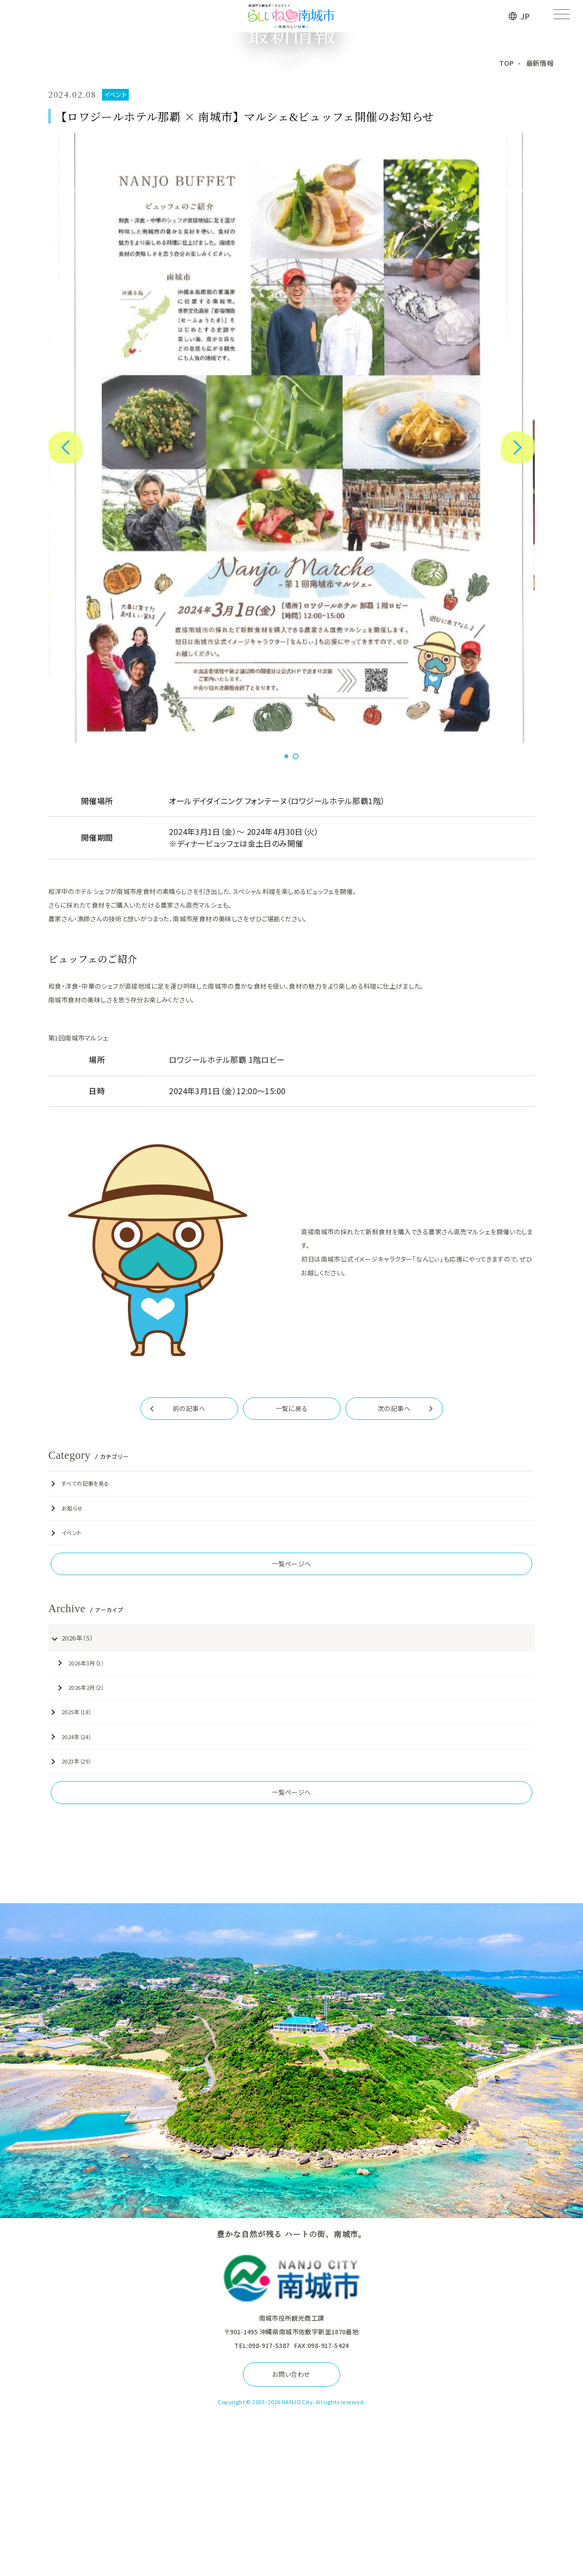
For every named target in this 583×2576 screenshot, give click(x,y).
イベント (65, 1703)
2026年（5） (70, 1807)
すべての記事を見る (79, 1654)
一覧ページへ (291, 1734)
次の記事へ (394, 1578)
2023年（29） (70, 1930)
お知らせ (65, 1679)
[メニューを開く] (561, 16)
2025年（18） (70, 1881)
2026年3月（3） (79, 1832)
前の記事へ (189, 1578)
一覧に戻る (292, 1578)
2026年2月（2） (79, 1856)
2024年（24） (70, 1906)
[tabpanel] (292, 611)
